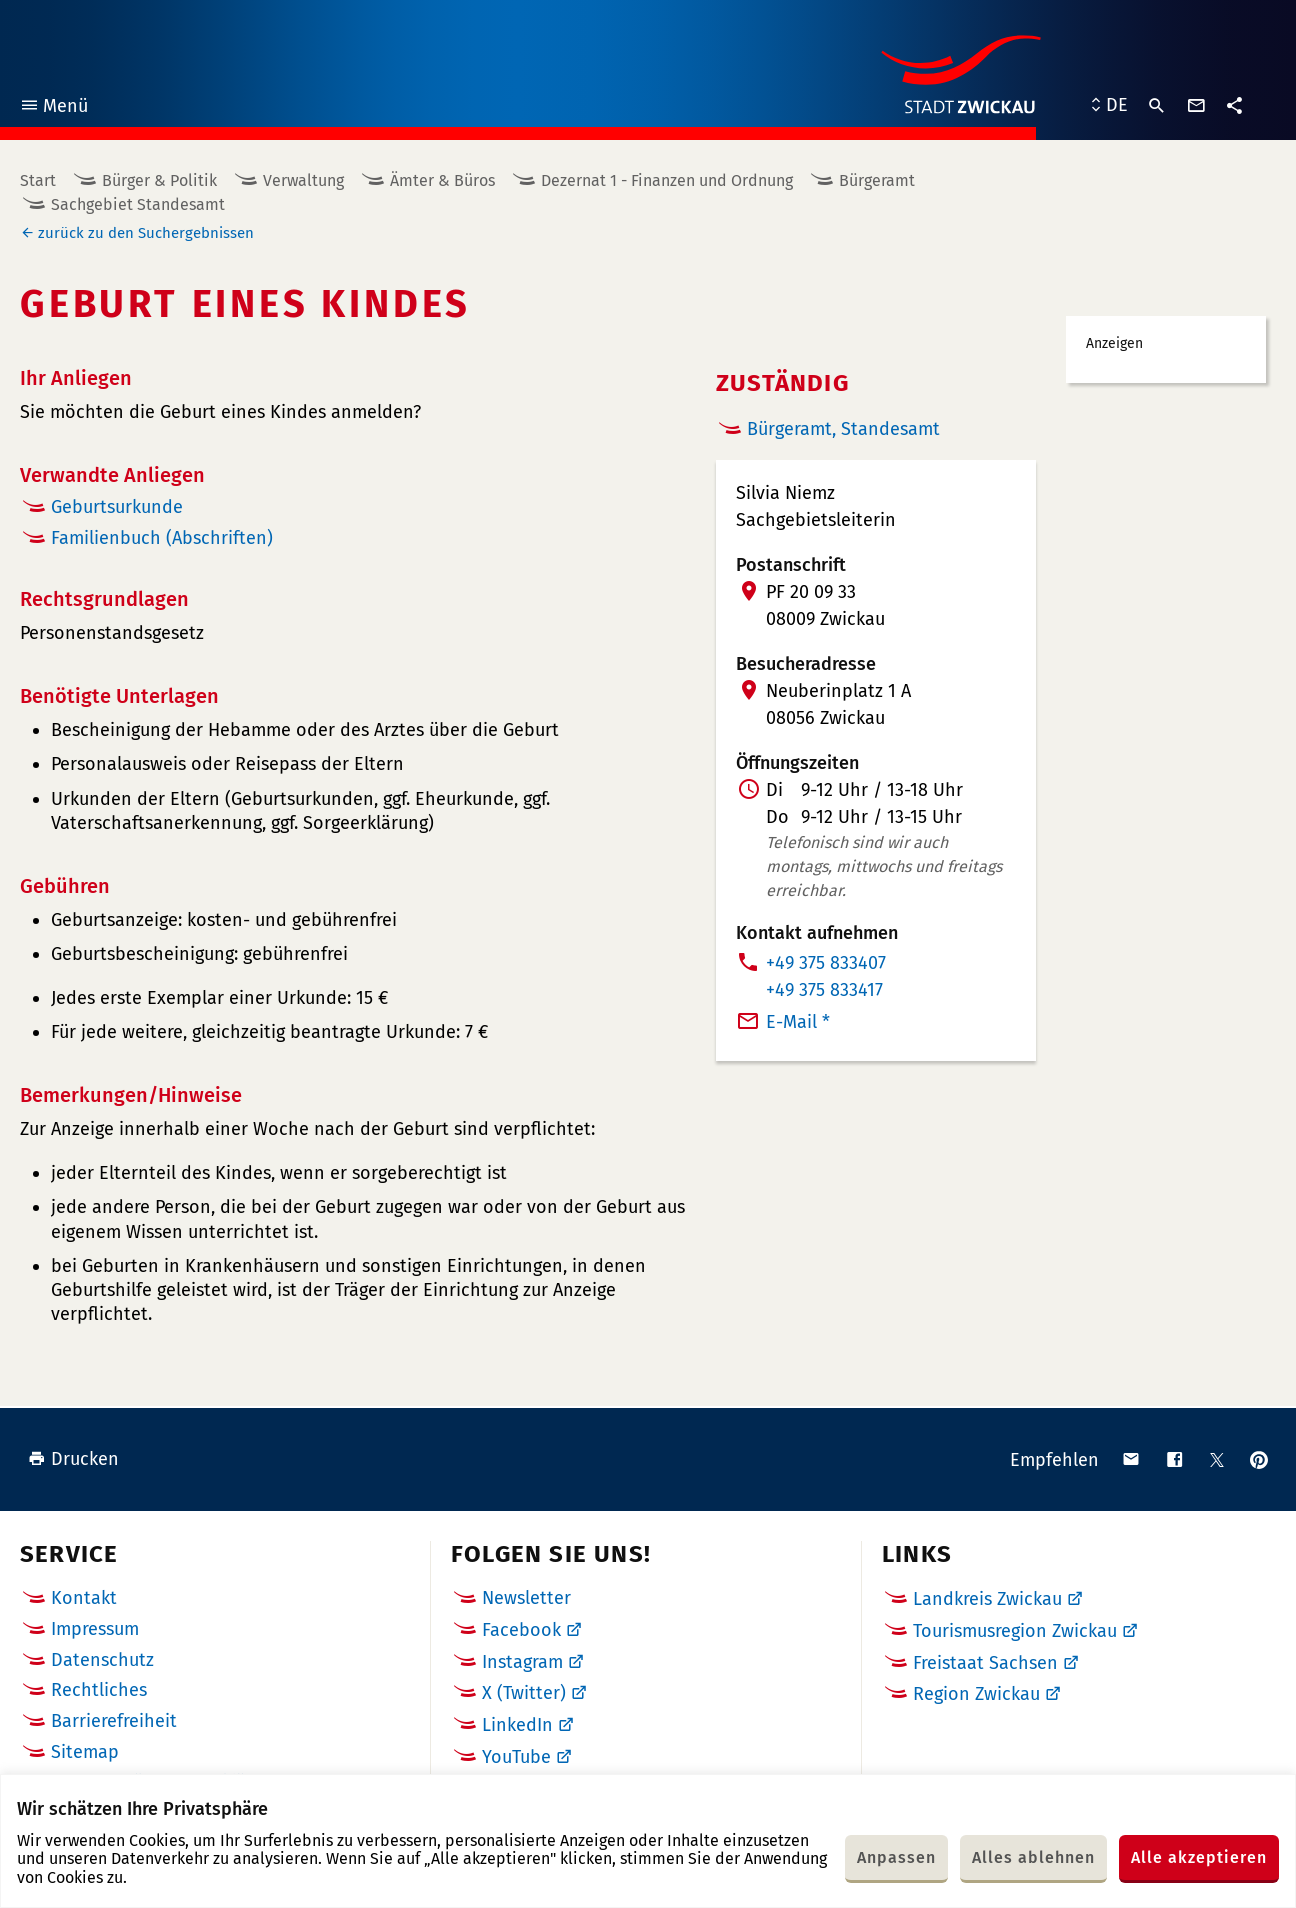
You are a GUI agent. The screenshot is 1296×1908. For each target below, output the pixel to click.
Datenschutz (102, 1660)
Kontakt (84, 1598)
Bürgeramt (877, 180)
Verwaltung (303, 180)
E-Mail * (798, 1022)
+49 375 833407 (826, 963)
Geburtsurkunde (117, 507)
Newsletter (526, 1598)
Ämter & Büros (442, 180)
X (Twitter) (524, 1693)
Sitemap (85, 1752)
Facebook (521, 1630)
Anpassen (896, 1857)
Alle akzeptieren (1199, 1857)
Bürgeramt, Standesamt (843, 429)
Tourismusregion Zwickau (1015, 1631)
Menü (53, 108)
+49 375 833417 (824, 990)
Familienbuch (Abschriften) (162, 538)
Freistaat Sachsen (985, 1663)
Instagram (522, 1662)
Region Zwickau (976, 1694)
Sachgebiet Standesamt (138, 204)
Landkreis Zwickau (987, 1599)
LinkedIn (517, 1725)
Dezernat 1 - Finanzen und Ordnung (667, 180)
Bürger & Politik (159, 180)
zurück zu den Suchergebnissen (146, 233)
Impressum (95, 1629)
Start (38, 180)
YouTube (516, 1757)
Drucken (73, 1459)
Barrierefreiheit (114, 1721)
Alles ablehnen (1033, 1857)
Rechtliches (99, 1690)
